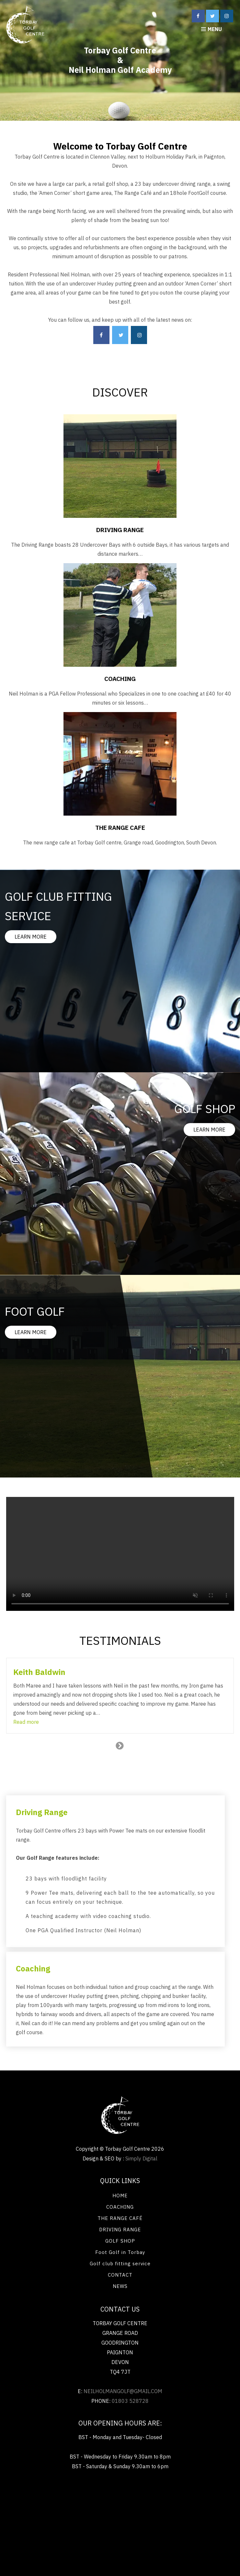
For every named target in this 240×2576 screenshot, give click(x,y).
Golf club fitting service (120, 2263)
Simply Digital (141, 2158)
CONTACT (120, 2275)
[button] (26, 1722)
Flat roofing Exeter (190, 2518)
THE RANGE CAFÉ (120, 2218)
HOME (120, 2195)
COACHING (120, 2207)
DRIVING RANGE (120, 2229)
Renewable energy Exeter (39, 2496)
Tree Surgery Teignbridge (56, 2529)
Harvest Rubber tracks (188, 2529)
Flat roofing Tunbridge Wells (45, 2507)
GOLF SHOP (120, 2241)
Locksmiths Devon (106, 2507)
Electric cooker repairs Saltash (63, 2518)
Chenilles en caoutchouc (118, 2540)
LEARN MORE (31, 936)
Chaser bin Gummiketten (56, 2540)
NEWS (120, 2286)
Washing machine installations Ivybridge (180, 2507)
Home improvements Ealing (123, 2529)
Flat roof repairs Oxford (134, 2518)
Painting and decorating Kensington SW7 (183, 2496)
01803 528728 (130, 2401)
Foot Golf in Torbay (120, 2252)
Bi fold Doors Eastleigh (103, 2496)
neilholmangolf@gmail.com (123, 2391)
